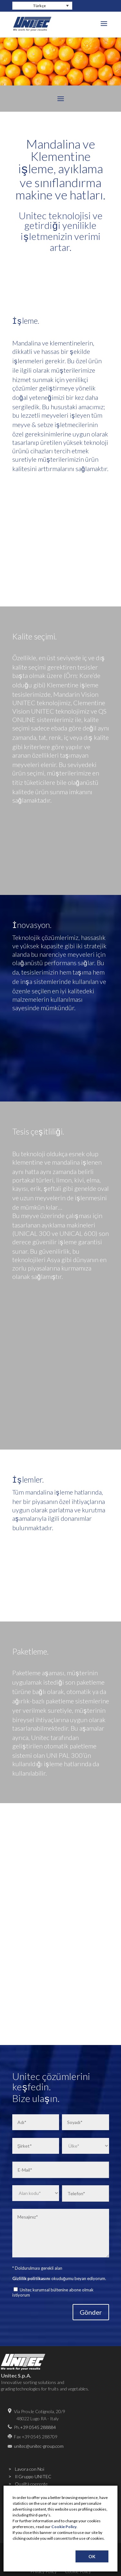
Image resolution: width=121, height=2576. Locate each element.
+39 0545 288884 (38, 2427)
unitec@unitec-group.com (39, 2446)
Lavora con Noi (29, 2469)
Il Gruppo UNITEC (33, 2476)
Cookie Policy (63, 2526)
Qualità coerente (31, 2484)
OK (92, 2556)
